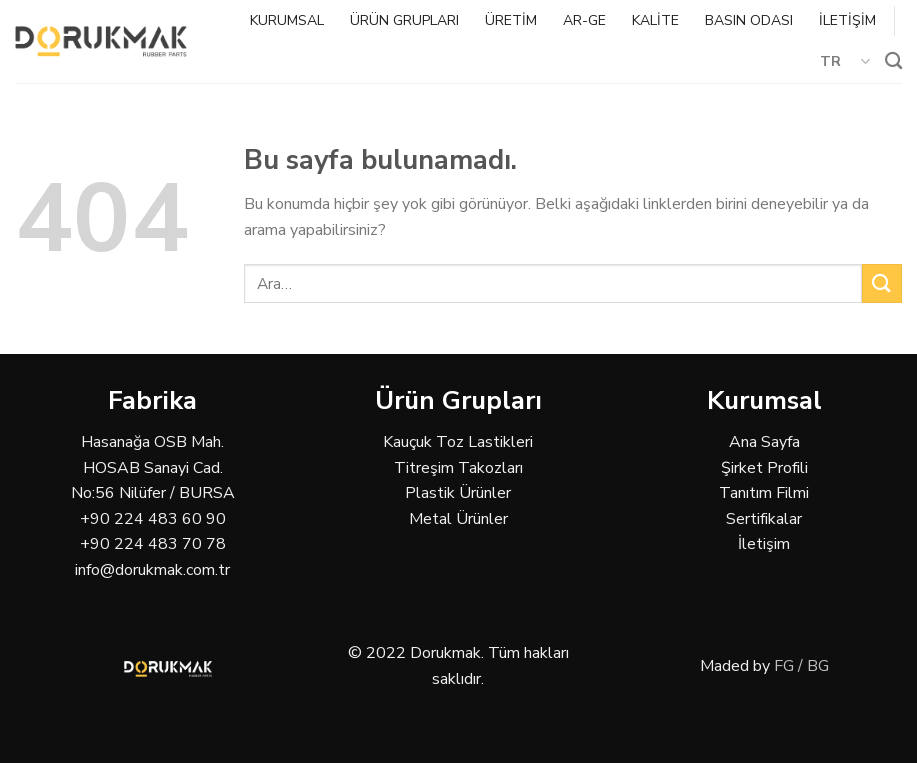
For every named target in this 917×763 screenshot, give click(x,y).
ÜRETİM (511, 20)
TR (845, 61)
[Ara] (893, 61)
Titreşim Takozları (458, 468)
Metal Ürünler (458, 519)
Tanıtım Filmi (764, 493)
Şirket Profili (764, 468)
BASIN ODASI (749, 20)
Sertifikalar (764, 519)
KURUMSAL (287, 20)
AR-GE (584, 20)
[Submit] (882, 283)
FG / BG (801, 666)
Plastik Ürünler (458, 493)
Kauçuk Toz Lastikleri (458, 442)
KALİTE (655, 20)
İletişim (764, 544)
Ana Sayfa (764, 442)
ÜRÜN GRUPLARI (404, 20)
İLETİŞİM (847, 20)
